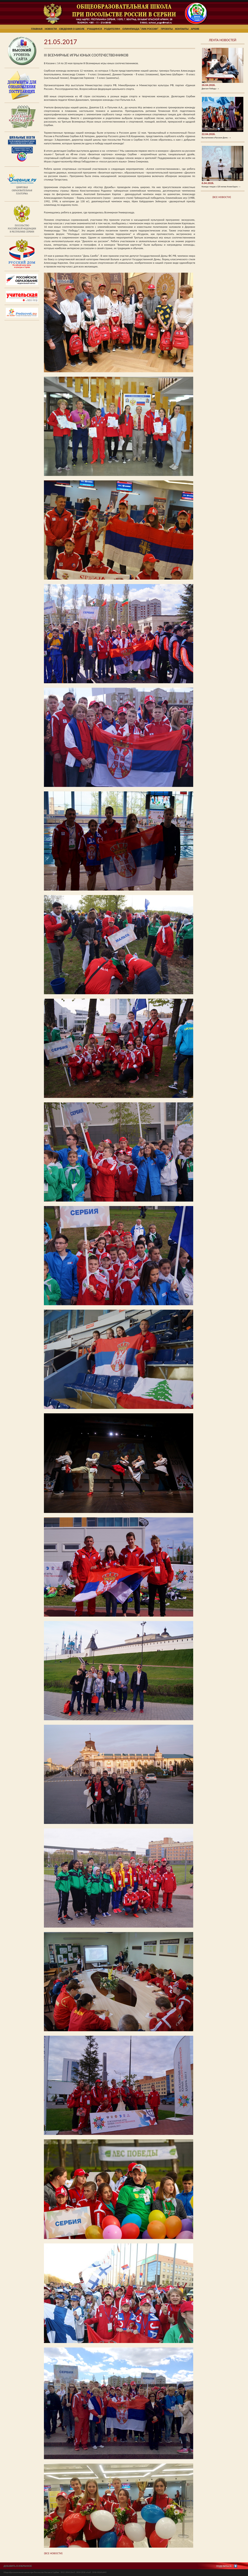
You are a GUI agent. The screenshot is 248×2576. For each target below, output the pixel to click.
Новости (51, 29)
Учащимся (94, 29)
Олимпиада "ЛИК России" (140, 29)
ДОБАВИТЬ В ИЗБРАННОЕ (17, 2566)
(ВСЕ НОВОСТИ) (221, 197)
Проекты (167, 29)
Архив (195, 29)
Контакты (182, 29)
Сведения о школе (72, 29)
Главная (36, 29)
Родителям (112, 29)
